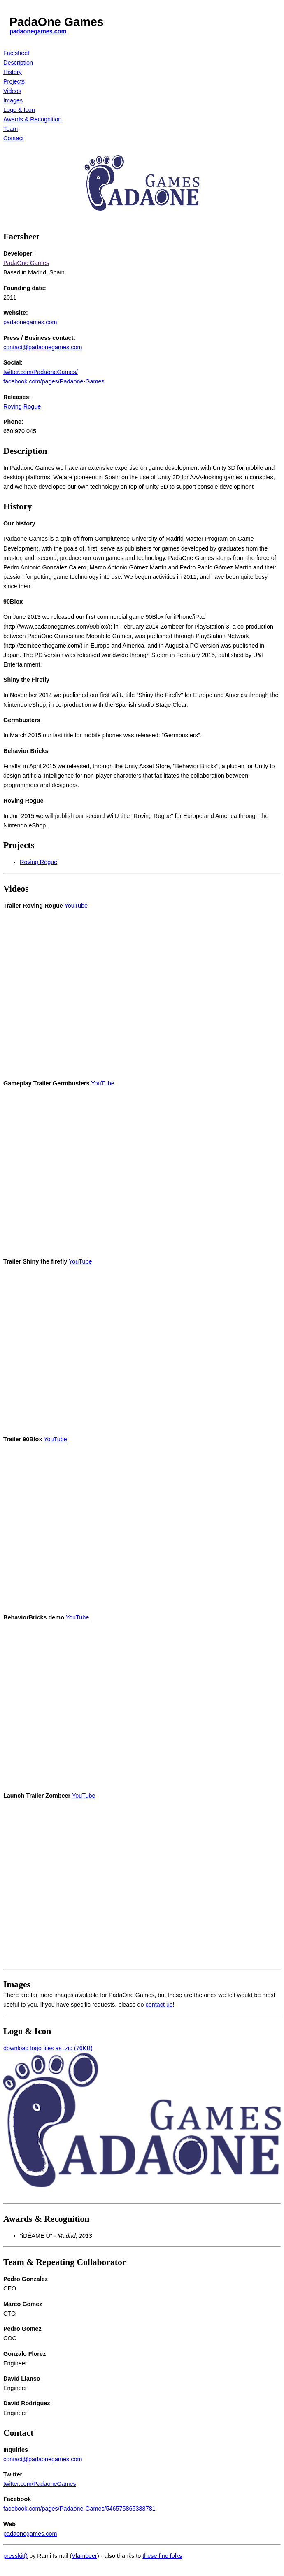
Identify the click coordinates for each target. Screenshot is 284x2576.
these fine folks (162, 2556)
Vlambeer (84, 2556)
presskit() (15, 2556)
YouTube (76, 905)
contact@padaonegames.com (42, 347)
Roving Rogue (22, 406)
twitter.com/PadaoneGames (39, 2484)
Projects (14, 81)
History (12, 72)
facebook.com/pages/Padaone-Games (54, 381)
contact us (159, 2004)
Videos (12, 91)
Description (18, 62)
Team (10, 128)
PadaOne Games (26, 263)
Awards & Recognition (32, 119)
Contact (13, 138)
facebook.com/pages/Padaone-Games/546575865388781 (79, 2508)
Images (13, 100)
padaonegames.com (37, 31)
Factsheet (16, 53)
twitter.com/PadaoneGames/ (40, 372)
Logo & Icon (19, 110)
